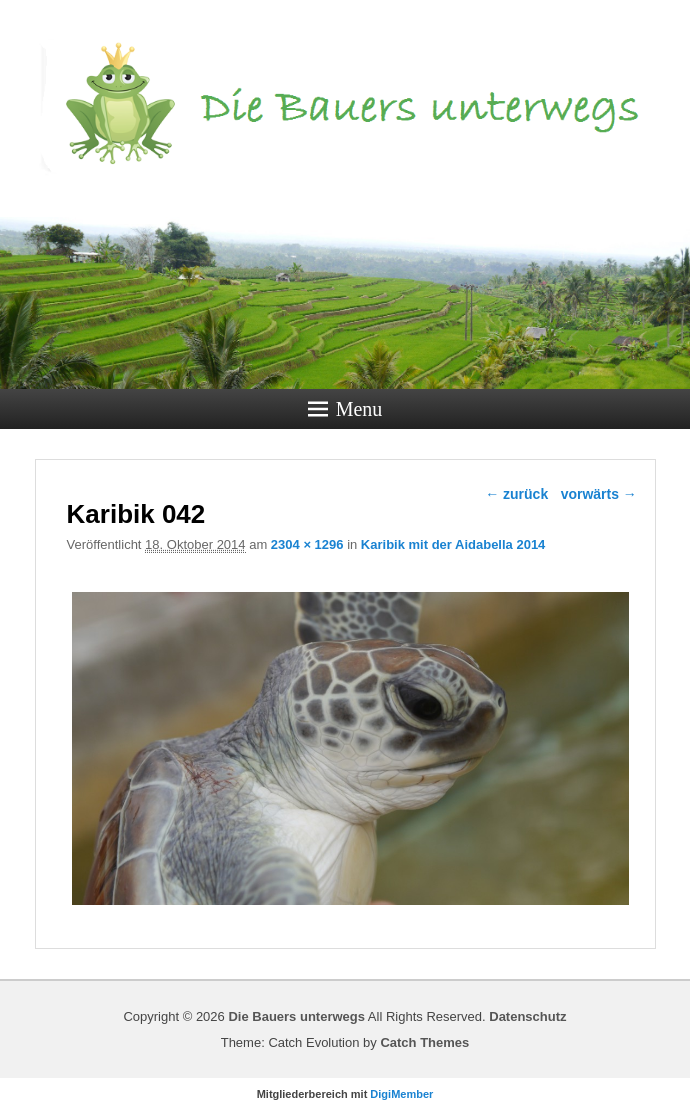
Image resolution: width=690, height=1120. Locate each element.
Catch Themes (424, 1042)
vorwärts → (599, 494)
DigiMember (401, 1094)
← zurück (516, 494)
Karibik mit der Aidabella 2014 (453, 544)
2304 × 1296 (307, 544)
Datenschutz (527, 1016)
